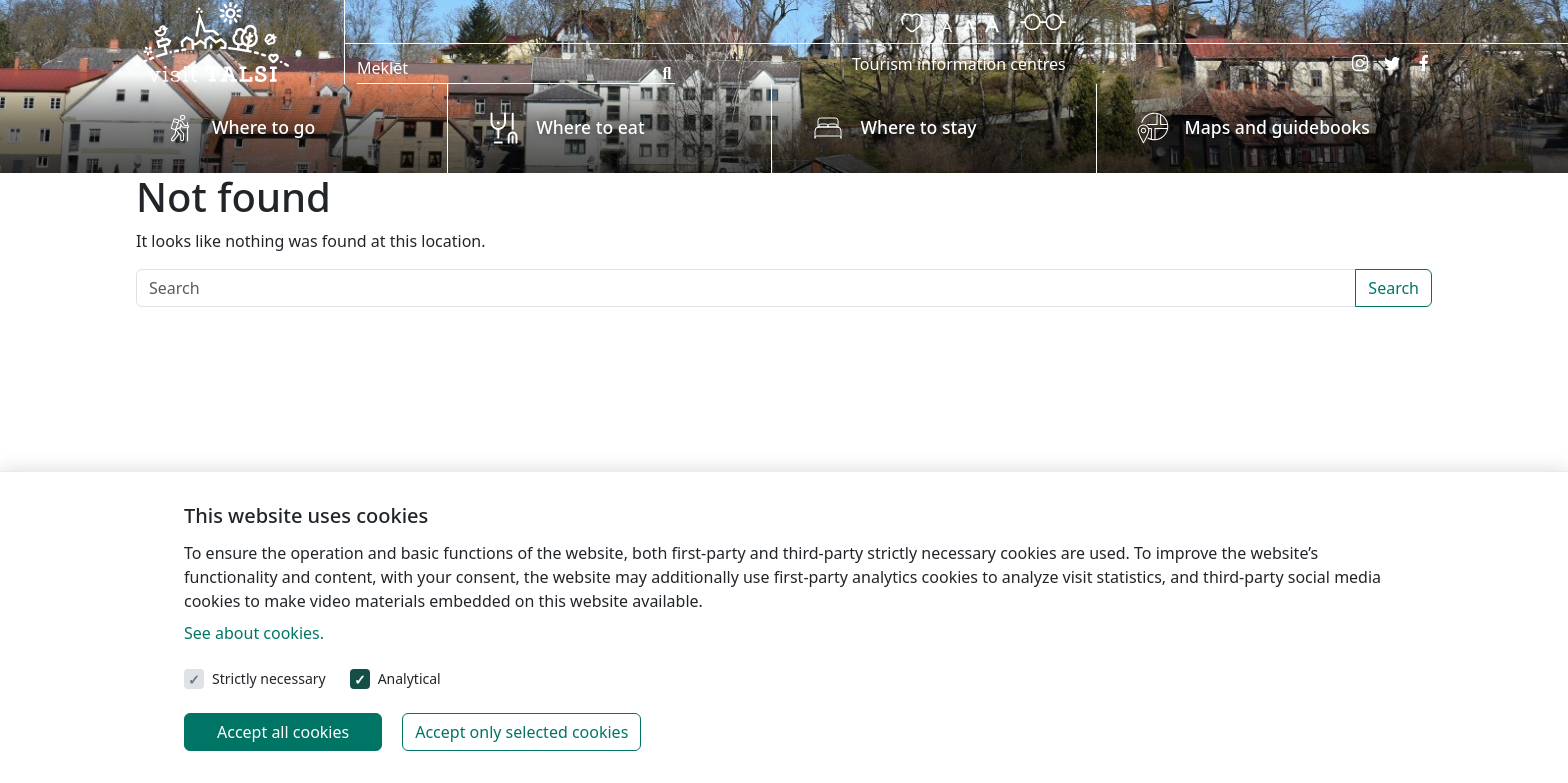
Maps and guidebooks (1277, 127)
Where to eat (590, 127)
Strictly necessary (269, 678)
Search (1393, 288)
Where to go (263, 127)
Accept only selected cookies (521, 732)
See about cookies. (254, 633)
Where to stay (918, 127)
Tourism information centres (959, 64)
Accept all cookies (283, 732)
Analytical (409, 678)
